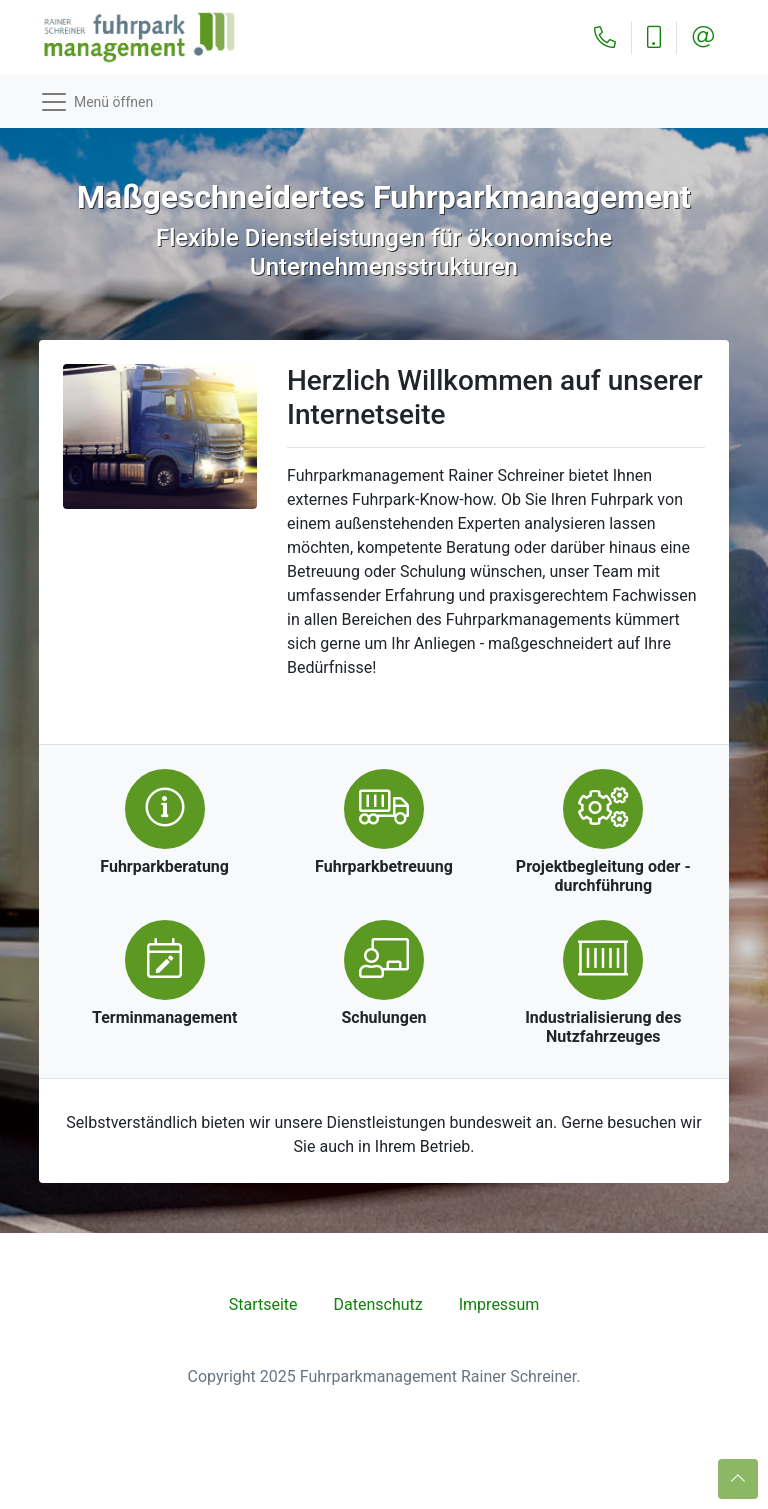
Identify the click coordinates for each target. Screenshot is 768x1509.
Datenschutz (378, 1304)
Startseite (263, 1304)
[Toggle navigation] (384, 102)
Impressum (499, 1304)
